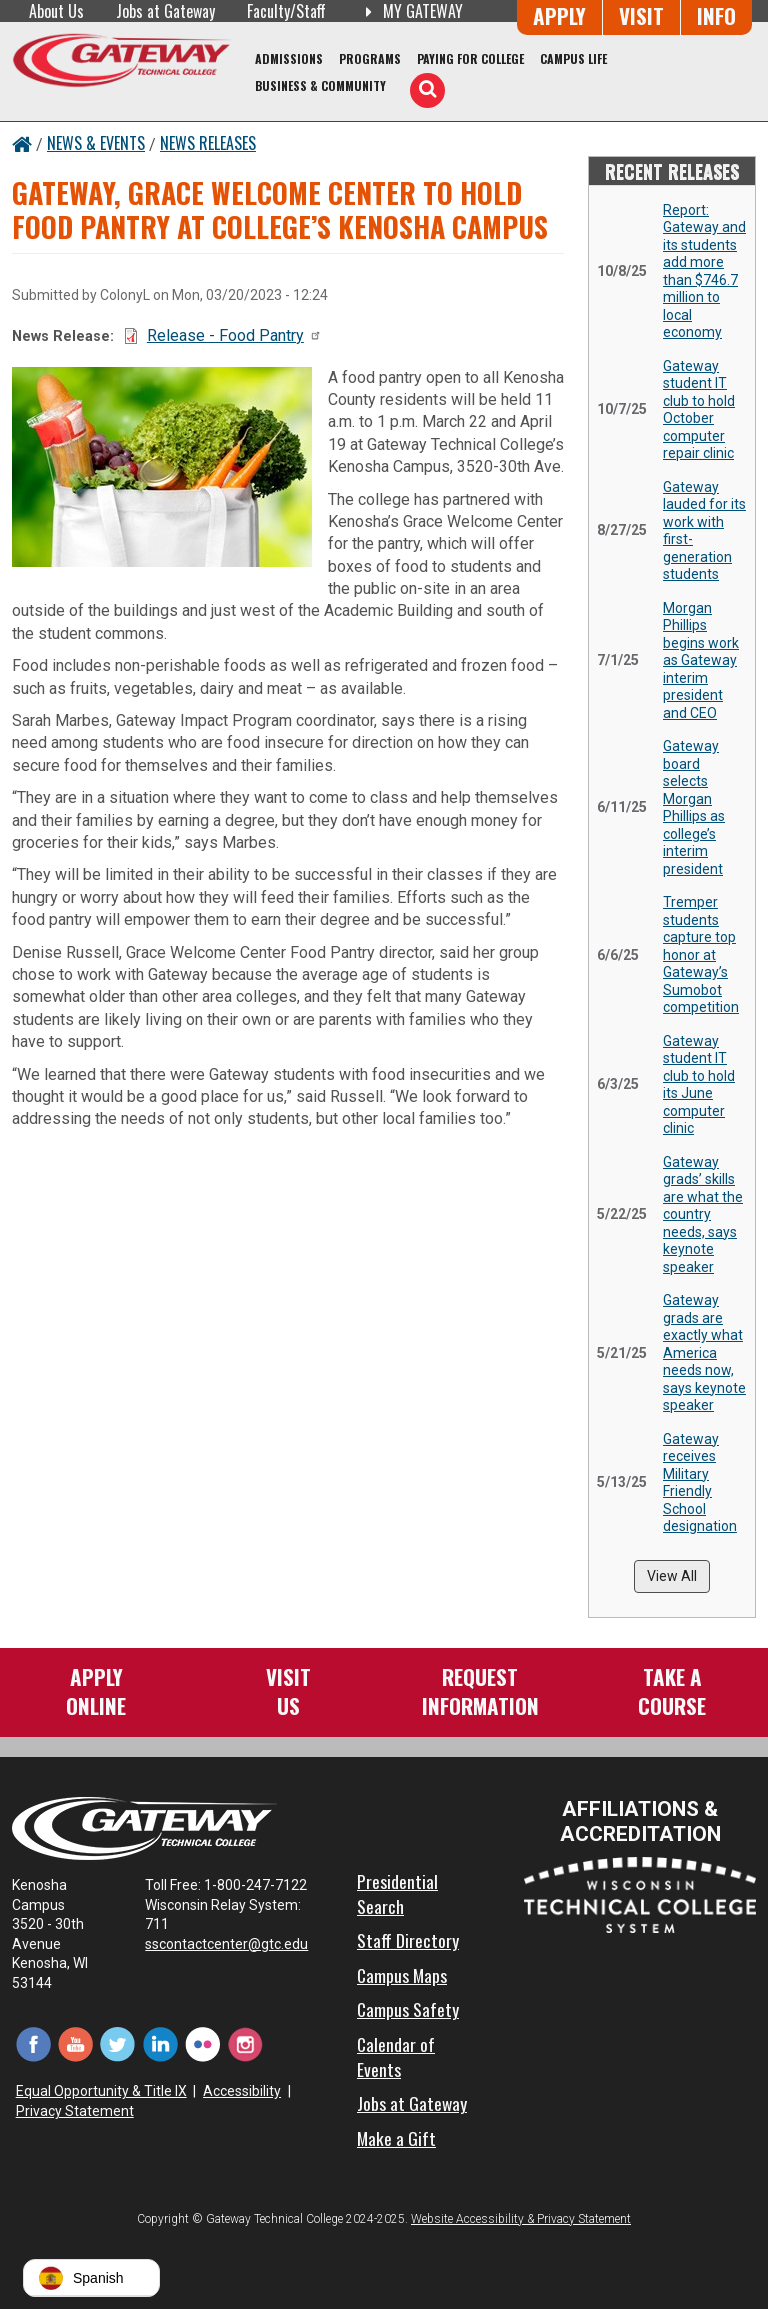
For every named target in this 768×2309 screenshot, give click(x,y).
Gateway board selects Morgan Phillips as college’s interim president (694, 807)
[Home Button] (22, 143)
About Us (56, 11)
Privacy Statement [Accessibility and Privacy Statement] (75, 2111)
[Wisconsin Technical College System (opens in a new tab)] (640, 1893)
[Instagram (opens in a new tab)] (245, 2043)
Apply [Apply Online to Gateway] (559, 15)
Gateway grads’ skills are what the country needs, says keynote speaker (703, 1214)
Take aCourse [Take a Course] (672, 1690)
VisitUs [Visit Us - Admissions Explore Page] (288, 1690)
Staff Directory (408, 1940)
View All (672, 1576)
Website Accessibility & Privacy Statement (521, 2219)
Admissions (289, 58)
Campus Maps (402, 1975)
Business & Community (320, 85)
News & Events (96, 143)
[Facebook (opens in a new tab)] (33, 2043)
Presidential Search (397, 1893)
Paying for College (470, 58)
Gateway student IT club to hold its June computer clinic (699, 1085)
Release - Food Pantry (234, 335)
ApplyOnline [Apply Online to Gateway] (96, 1690)
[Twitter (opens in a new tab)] (118, 2043)
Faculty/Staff (286, 11)
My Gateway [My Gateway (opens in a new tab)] (410, 11)
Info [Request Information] (716, 15)
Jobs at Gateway (165, 11)
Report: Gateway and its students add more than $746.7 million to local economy (704, 271)
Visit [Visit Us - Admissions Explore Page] (641, 15)
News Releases (208, 143)
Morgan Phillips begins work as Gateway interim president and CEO (701, 660)
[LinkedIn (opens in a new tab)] (160, 2043)
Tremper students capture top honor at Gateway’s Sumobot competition (701, 954)
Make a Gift (396, 2138)
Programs (370, 58)
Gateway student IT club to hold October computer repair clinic (699, 410)
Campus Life (573, 58)
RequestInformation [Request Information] (480, 1690)
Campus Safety (408, 2009)
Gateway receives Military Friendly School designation (700, 1483)
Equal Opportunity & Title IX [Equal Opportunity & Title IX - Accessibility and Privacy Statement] (101, 2091)
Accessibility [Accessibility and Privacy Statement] (242, 2091)
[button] (91, 2278)
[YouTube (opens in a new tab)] (75, 2043)
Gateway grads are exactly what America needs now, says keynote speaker (704, 1352)
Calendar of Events (396, 2056)
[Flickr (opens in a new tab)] (203, 2043)
